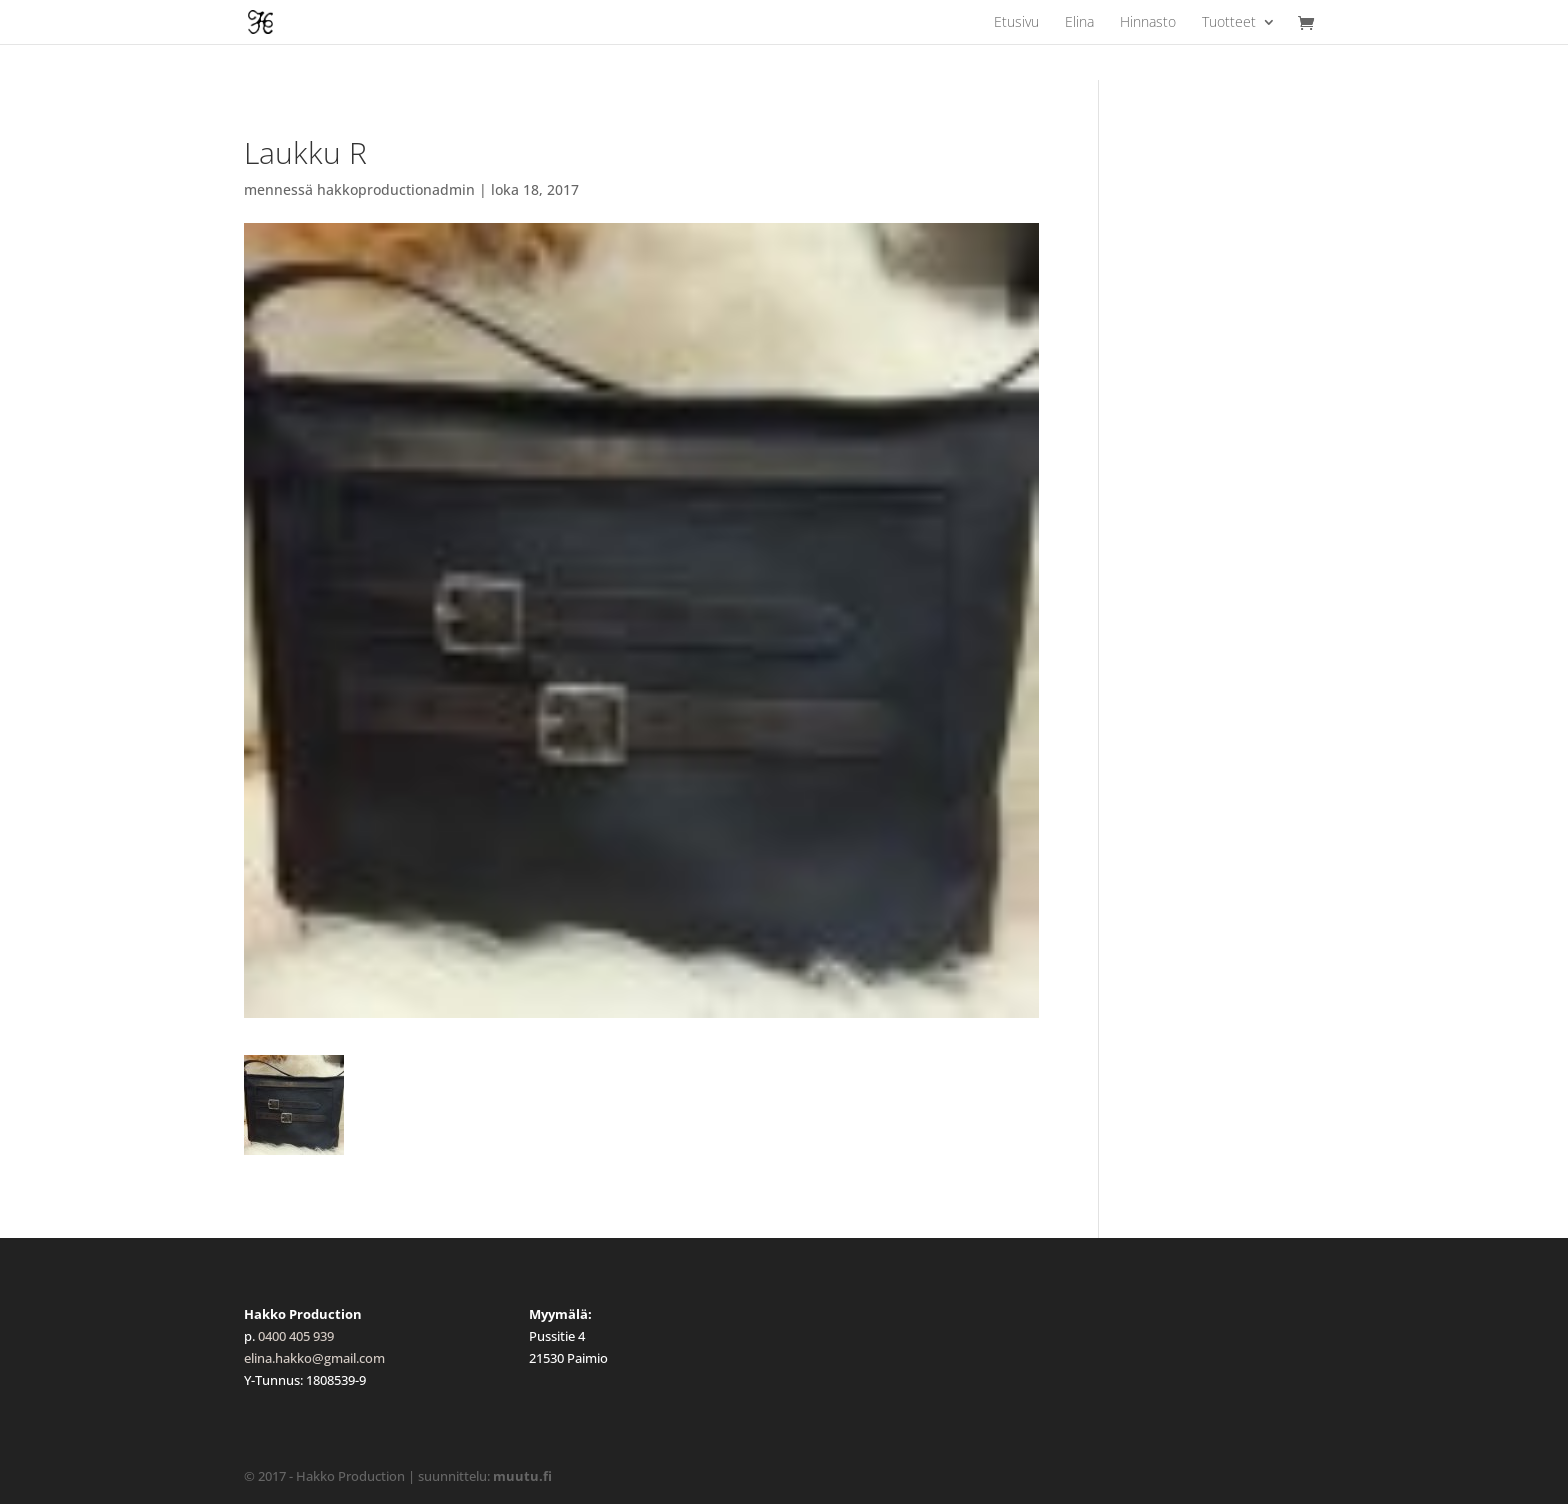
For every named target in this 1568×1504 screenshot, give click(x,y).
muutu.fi (522, 1476)
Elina (1079, 23)
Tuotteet (1229, 23)
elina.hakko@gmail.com (314, 1358)
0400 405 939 (296, 1336)
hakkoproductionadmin (396, 189)
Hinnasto (1148, 23)
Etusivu (1016, 23)
